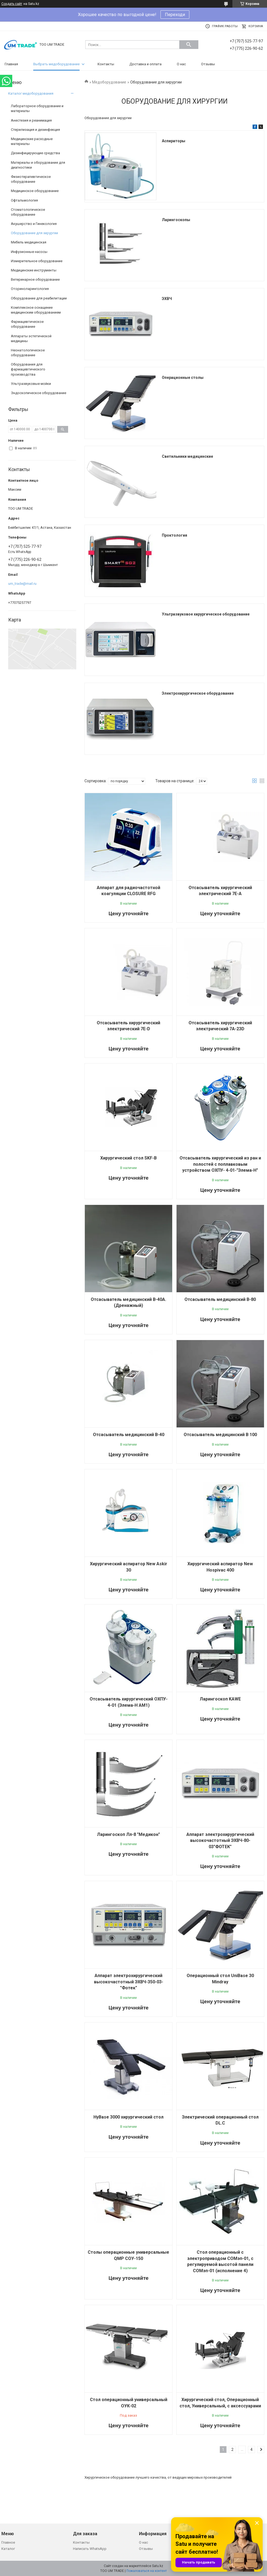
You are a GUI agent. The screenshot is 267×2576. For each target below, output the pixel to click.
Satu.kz (157, 2566)
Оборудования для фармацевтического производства (28, 369)
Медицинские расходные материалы (32, 141)
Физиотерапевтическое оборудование (31, 179)
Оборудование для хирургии (34, 233)
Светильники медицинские (187, 456)
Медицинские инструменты (33, 270)
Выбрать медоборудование (56, 64)
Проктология (174, 535)
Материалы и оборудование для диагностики (38, 164)
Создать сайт (11, 4)
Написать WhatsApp (90, 2549)
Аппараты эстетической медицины (31, 338)
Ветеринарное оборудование (35, 279)
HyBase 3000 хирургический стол (128, 2117)
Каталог (8, 2549)
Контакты (106, 64)
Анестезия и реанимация (31, 120)
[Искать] (188, 44)
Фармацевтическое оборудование (27, 324)
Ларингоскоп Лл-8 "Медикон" (128, 1834)
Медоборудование (109, 82)
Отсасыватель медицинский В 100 (220, 1434)
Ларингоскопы (176, 220)
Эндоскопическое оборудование (38, 393)
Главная (11, 64)
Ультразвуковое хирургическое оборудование (206, 614)
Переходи (175, 14)
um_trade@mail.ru (22, 584)
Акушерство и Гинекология (34, 224)
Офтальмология (24, 200)
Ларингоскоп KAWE (220, 1699)
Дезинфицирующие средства (35, 153)
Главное (8, 2542)
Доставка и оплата (145, 64)
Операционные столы (183, 377)
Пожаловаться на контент (146, 2571)
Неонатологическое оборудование (28, 352)
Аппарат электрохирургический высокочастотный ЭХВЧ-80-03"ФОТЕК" (220, 1840)
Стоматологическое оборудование (28, 212)
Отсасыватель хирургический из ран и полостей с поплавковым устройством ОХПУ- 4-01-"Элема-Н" (220, 1164)
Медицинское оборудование (35, 191)
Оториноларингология (30, 289)
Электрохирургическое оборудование (198, 693)
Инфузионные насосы (29, 252)
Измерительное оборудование (36, 261)
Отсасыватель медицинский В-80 (220, 1299)
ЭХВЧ (167, 298)
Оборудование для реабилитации (39, 298)
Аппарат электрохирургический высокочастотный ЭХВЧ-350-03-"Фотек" (128, 1981)
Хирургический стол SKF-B (128, 1158)
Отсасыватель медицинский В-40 (128, 1434)
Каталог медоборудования (30, 93)
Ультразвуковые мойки (31, 384)
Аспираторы (173, 141)
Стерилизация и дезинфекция (35, 130)
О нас (181, 64)
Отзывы (208, 64)
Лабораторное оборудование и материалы (37, 108)
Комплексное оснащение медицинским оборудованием (36, 309)
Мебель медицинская (28, 242)
